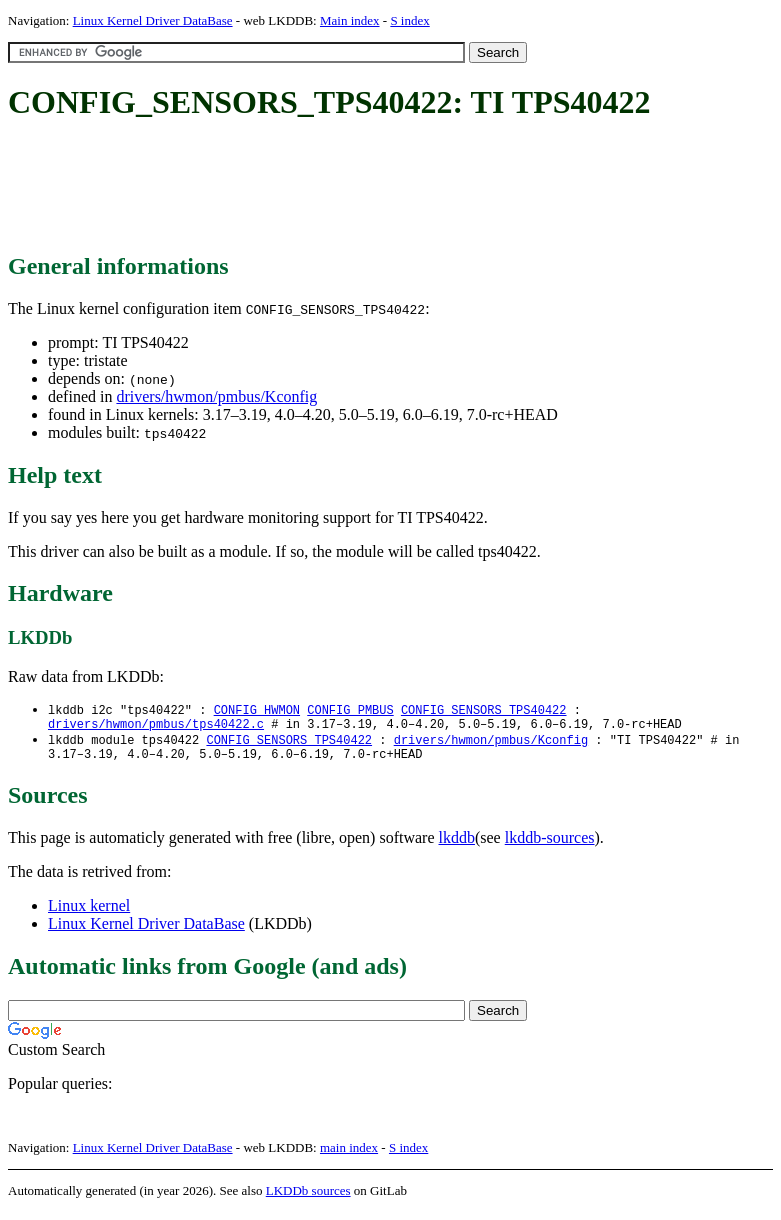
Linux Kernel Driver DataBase (153, 20)
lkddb (457, 845)
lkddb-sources (550, 845)
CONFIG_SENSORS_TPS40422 (484, 710)
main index (349, 1155)
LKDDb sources (308, 1198)
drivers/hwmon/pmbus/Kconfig (216, 396)
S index (409, 20)
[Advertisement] (372, 188)
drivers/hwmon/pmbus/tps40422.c (156, 727)
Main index (350, 20)
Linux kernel (89, 913)
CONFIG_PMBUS (350, 710)
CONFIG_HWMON (257, 710)
